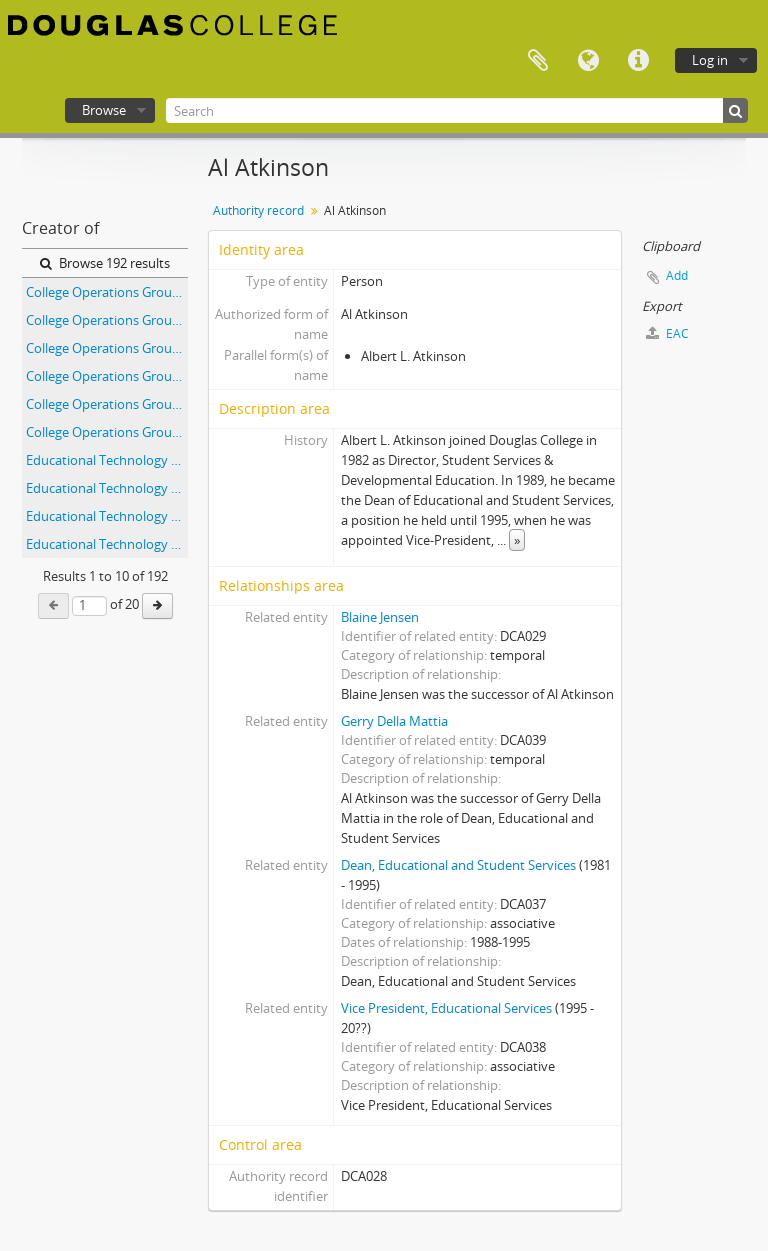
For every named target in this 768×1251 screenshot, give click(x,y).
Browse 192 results (105, 263)
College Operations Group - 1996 (107, 432)
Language (588, 61)
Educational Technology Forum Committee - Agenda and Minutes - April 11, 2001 (107, 488)
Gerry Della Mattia (394, 721)
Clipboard (538, 61)
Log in (710, 60)
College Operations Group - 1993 (107, 348)
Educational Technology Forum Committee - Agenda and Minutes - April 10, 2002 (107, 460)
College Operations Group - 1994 (107, 376)
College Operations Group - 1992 (107, 320)
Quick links (638, 61)
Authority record (258, 210)
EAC (667, 333)
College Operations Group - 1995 (107, 404)
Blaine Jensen (380, 617)
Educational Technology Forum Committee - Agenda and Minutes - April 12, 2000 (107, 516)
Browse (104, 110)
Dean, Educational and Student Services (458, 865)
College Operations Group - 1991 (107, 292)
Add (677, 275)
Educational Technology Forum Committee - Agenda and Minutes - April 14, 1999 (107, 544)
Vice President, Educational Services (446, 1008)
